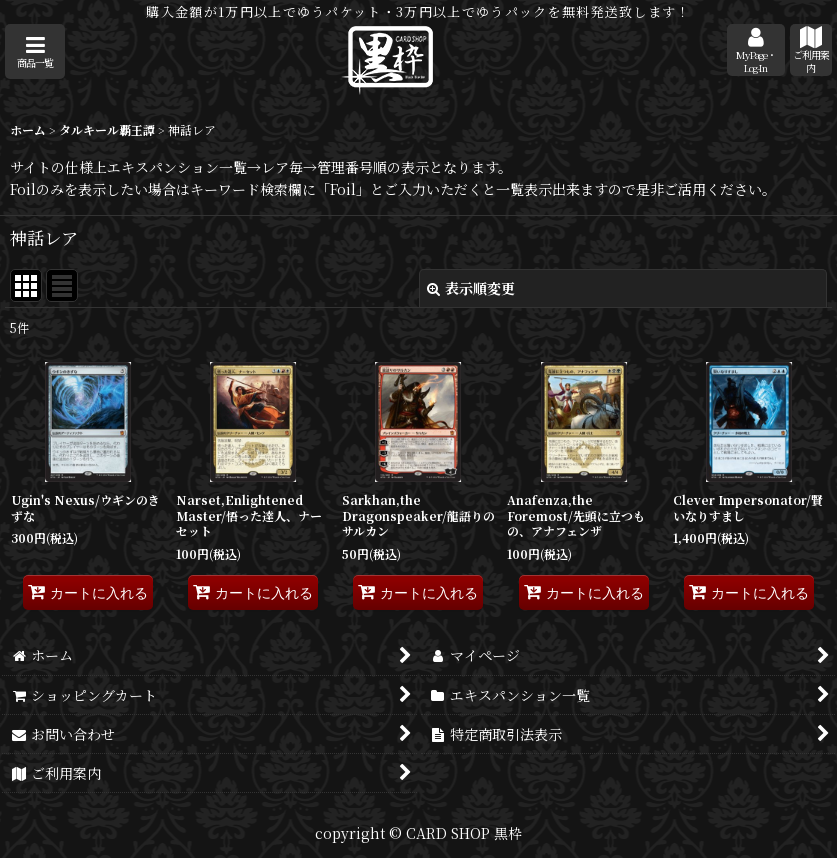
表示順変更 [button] (471, 288)
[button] (35, 51)
